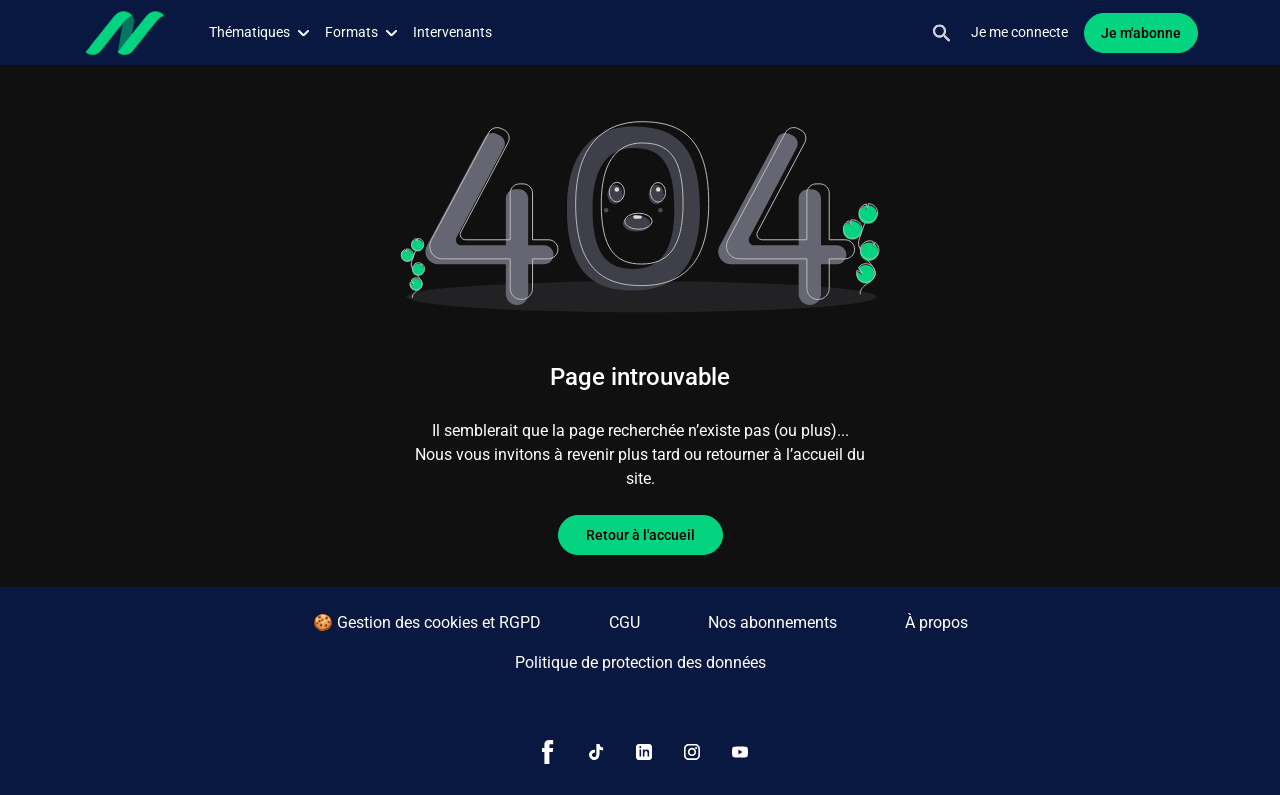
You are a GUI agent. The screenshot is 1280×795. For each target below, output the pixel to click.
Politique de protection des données (640, 662)
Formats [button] (361, 32)
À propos (936, 622)
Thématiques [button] (259, 32)
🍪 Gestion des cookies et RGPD (427, 622)
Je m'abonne (1141, 33)
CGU (624, 622)
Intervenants (452, 32)
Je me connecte (1019, 32)
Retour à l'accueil (640, 535)
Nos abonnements (772, 622)
